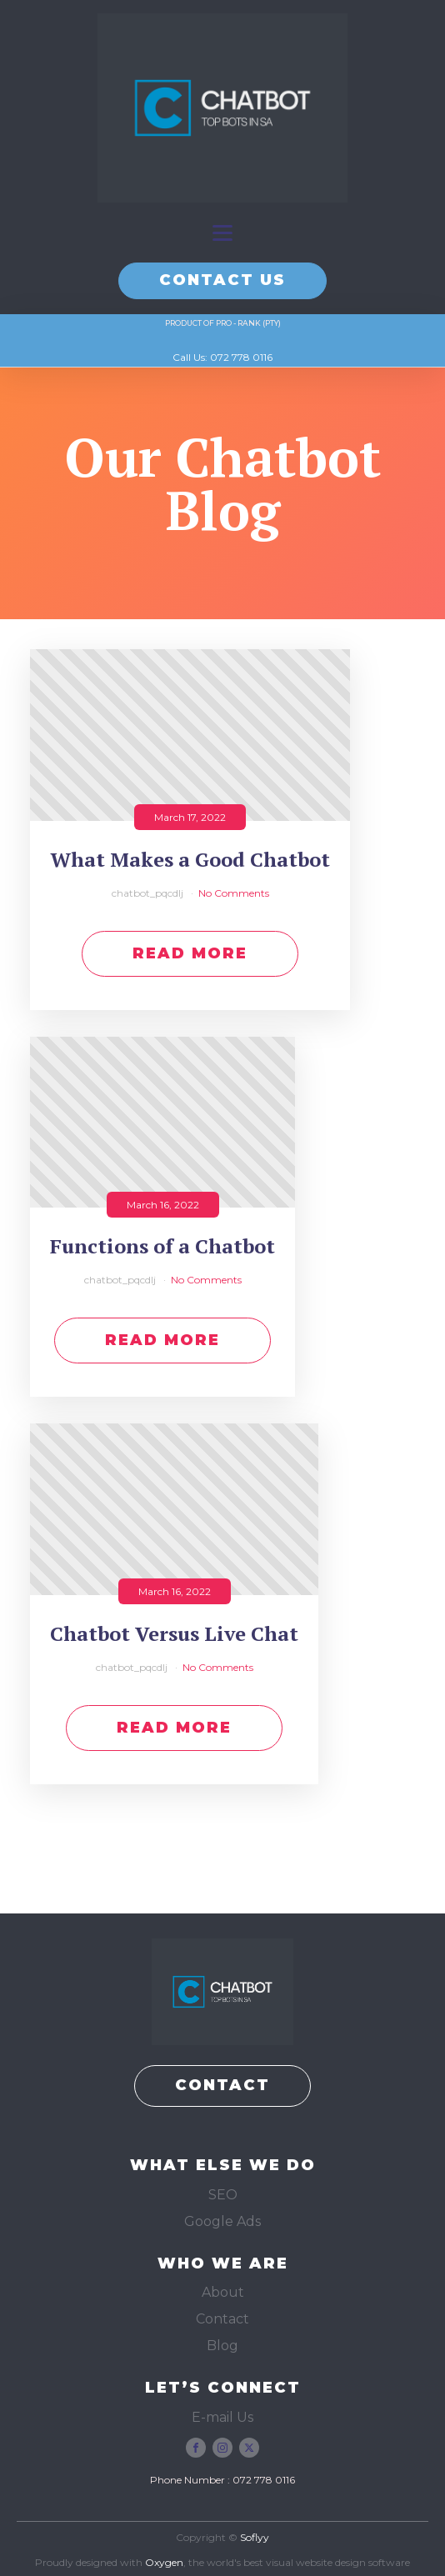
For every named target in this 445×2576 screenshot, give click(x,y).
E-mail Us (222, 2417)
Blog (222, 2345)
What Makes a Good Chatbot (190, 860)
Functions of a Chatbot (162, 1246)
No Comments (233, 893)
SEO (223, 2195)
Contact (222, 2319)
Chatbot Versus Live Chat (174, 1634)
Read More (190, 953)
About (223, 2292)
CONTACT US (222, 280)
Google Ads (222, 2221)
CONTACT (222, 2085)
